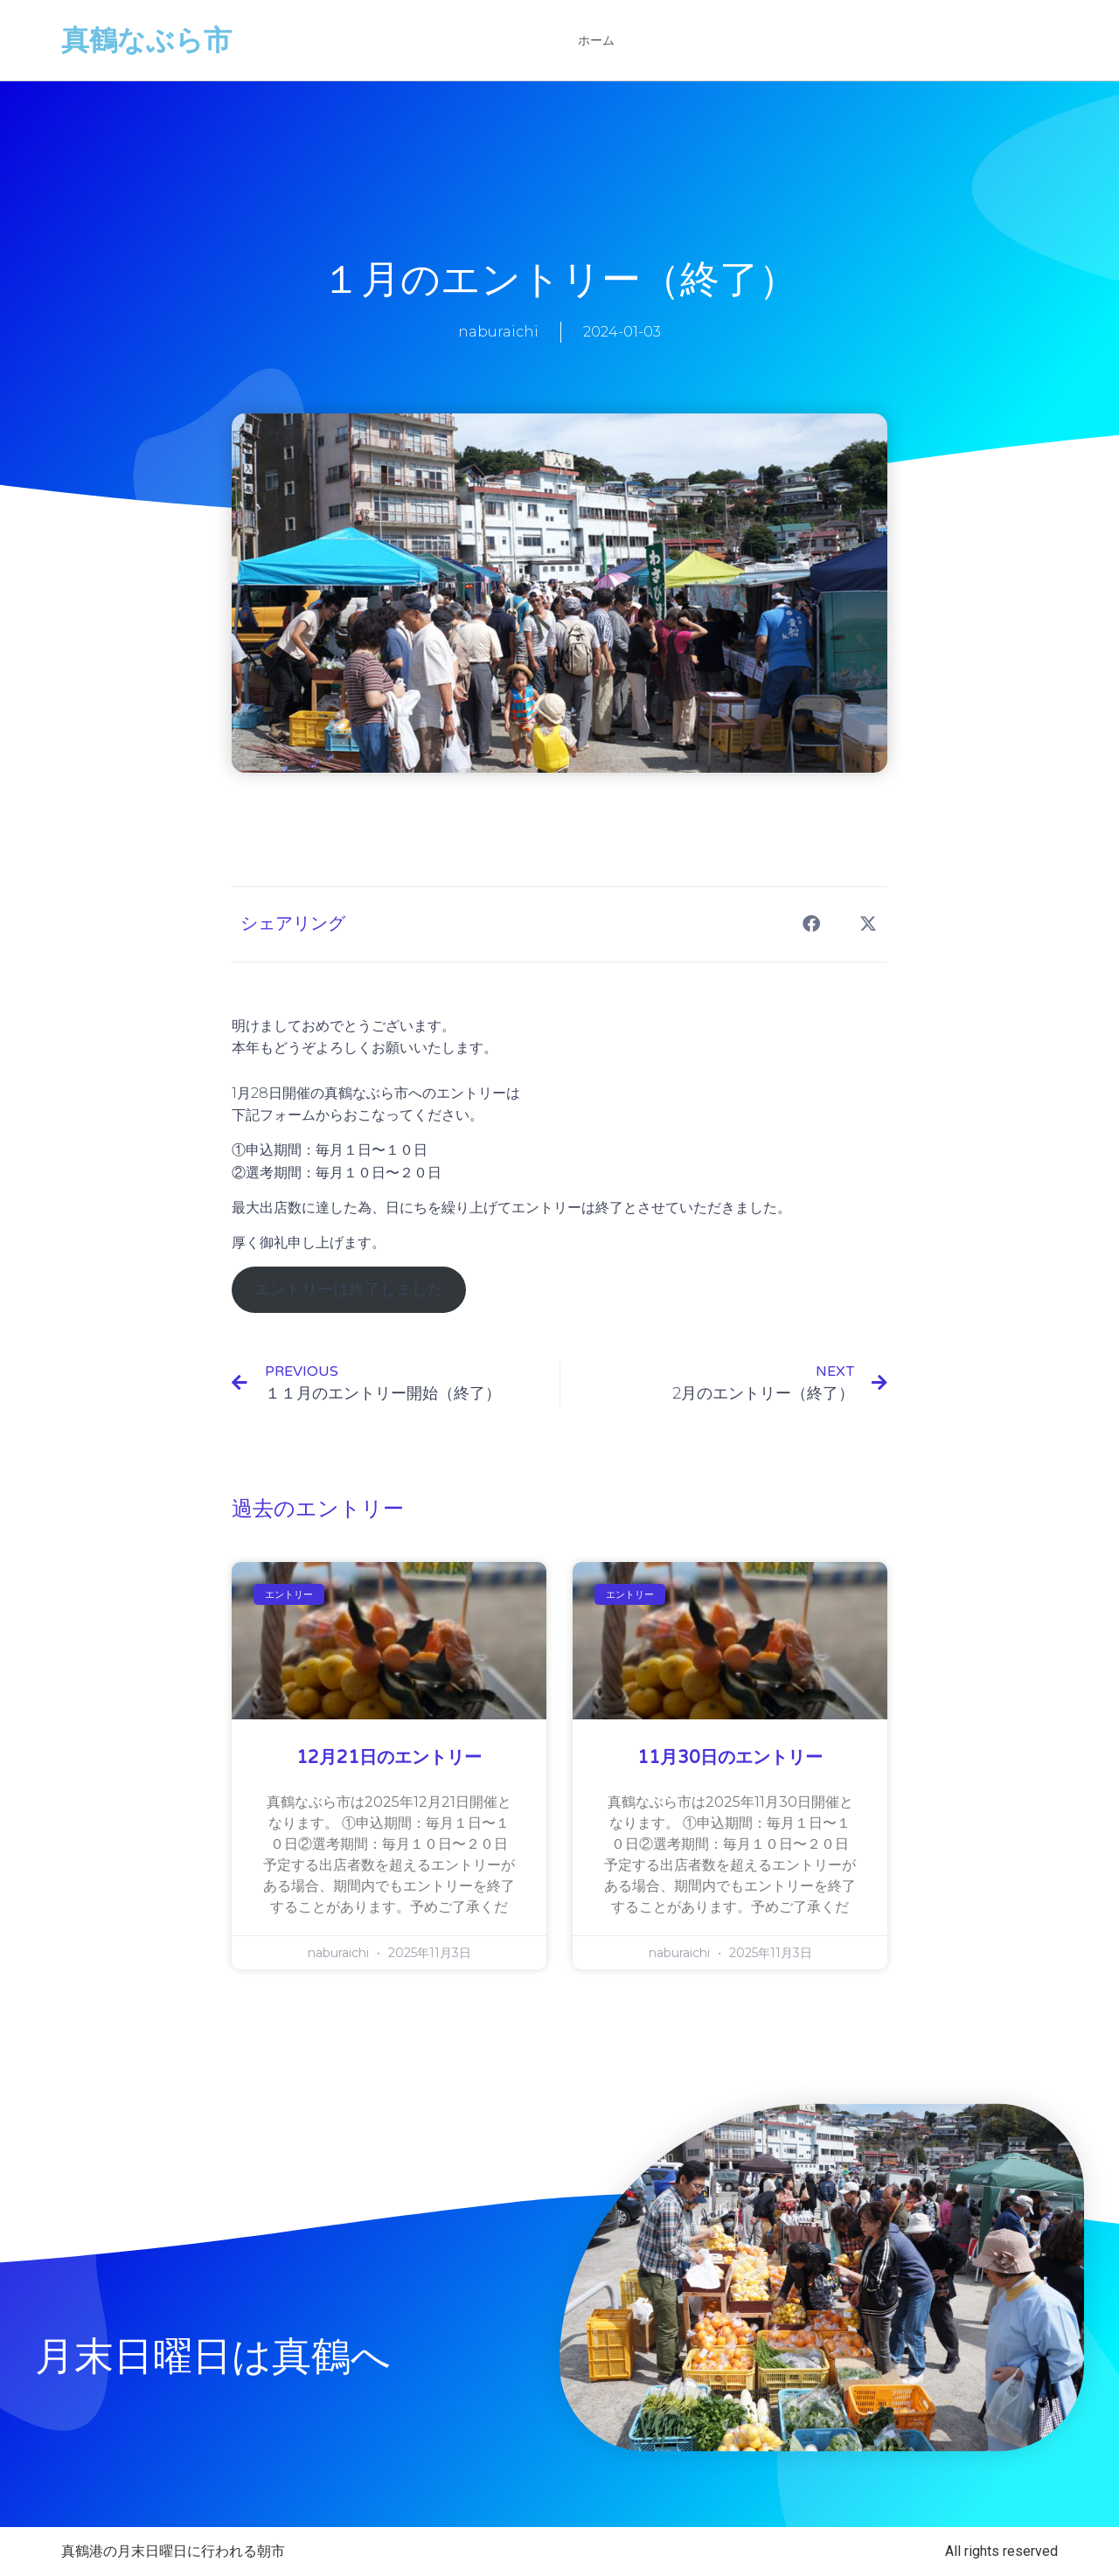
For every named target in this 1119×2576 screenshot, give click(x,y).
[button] (811, 924)
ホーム (596, 40)
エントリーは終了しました (348, 1289)
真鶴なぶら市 (146, 40)
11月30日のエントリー (730, 1757)
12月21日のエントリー (389, 1757)
